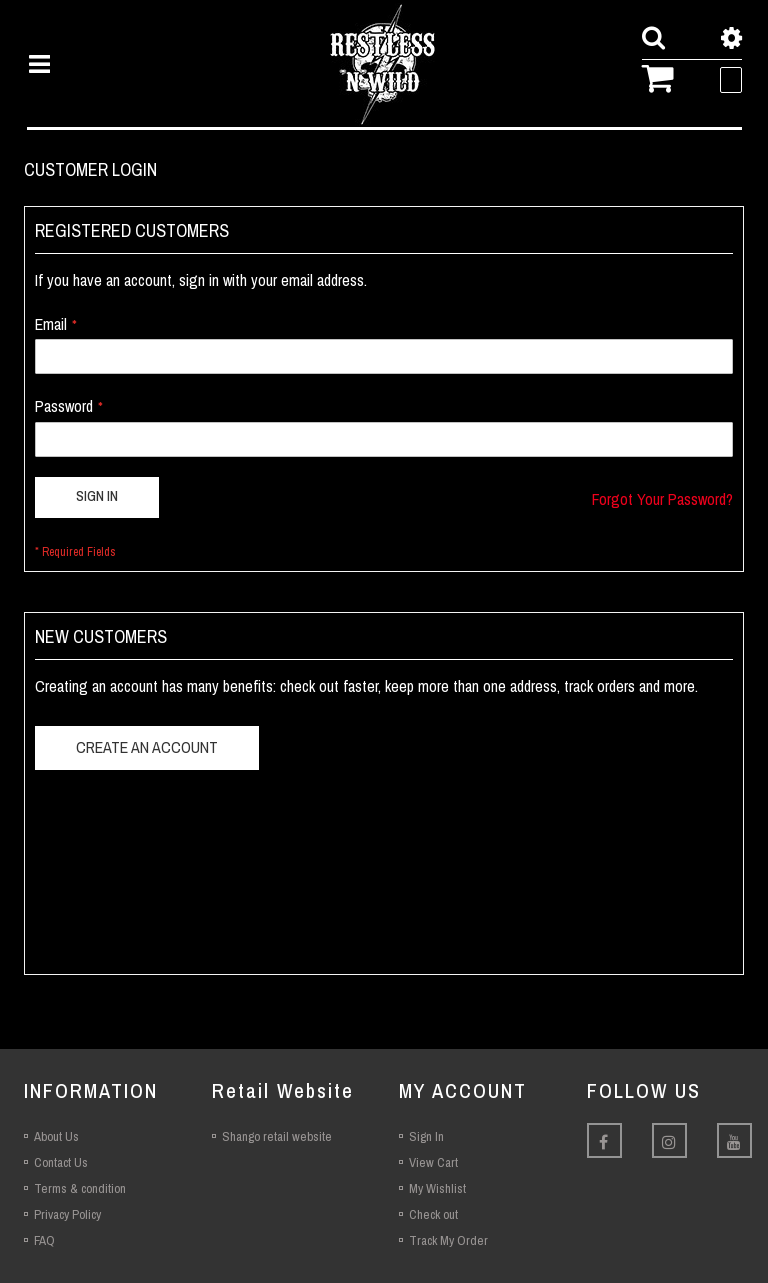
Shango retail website (277, 1136)
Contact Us (61, 1162)
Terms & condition (80, 1188)
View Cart (433, 1162)
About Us (56, 1136)
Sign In (426, 1136)
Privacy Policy (67, 1214)
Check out (433, 1214)
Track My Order (448, 1240)
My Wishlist (437, 1188)
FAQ (44, 1240)
